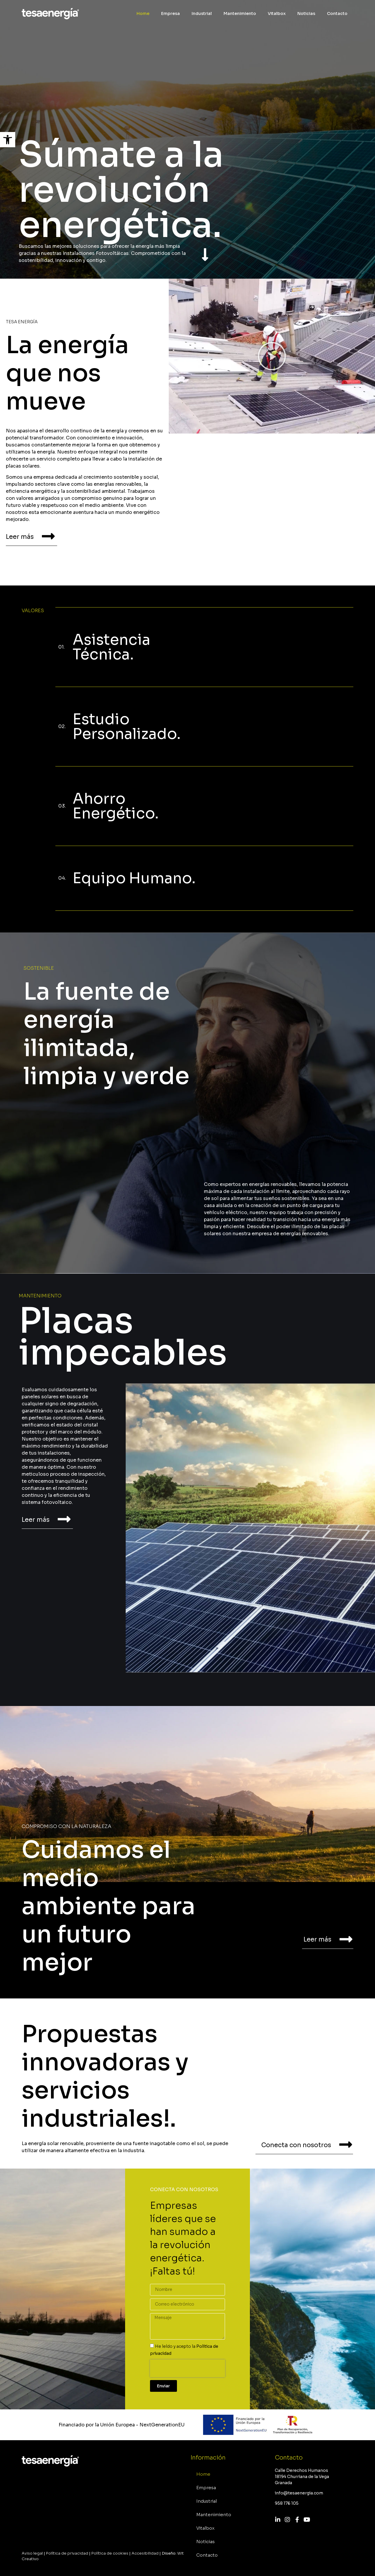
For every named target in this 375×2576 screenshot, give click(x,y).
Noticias (306, 13)
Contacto (337, 13)
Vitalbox (277, 13)
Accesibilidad (145, 2553)
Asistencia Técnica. (111, 647)
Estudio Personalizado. (127, 726)
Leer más (20, 537)
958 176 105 (287, 2503)
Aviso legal (32, 2553)
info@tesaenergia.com (299, 2493)
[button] (7, 139)
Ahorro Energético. (116, 806)
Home (143, 13)
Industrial (202, 13)
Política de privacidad (67, 2553)
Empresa (170, 13)
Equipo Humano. (134, 878)
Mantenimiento (240, 13)
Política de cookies (109, 2553)
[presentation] (187, 2368)
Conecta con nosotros (296, 2145)
